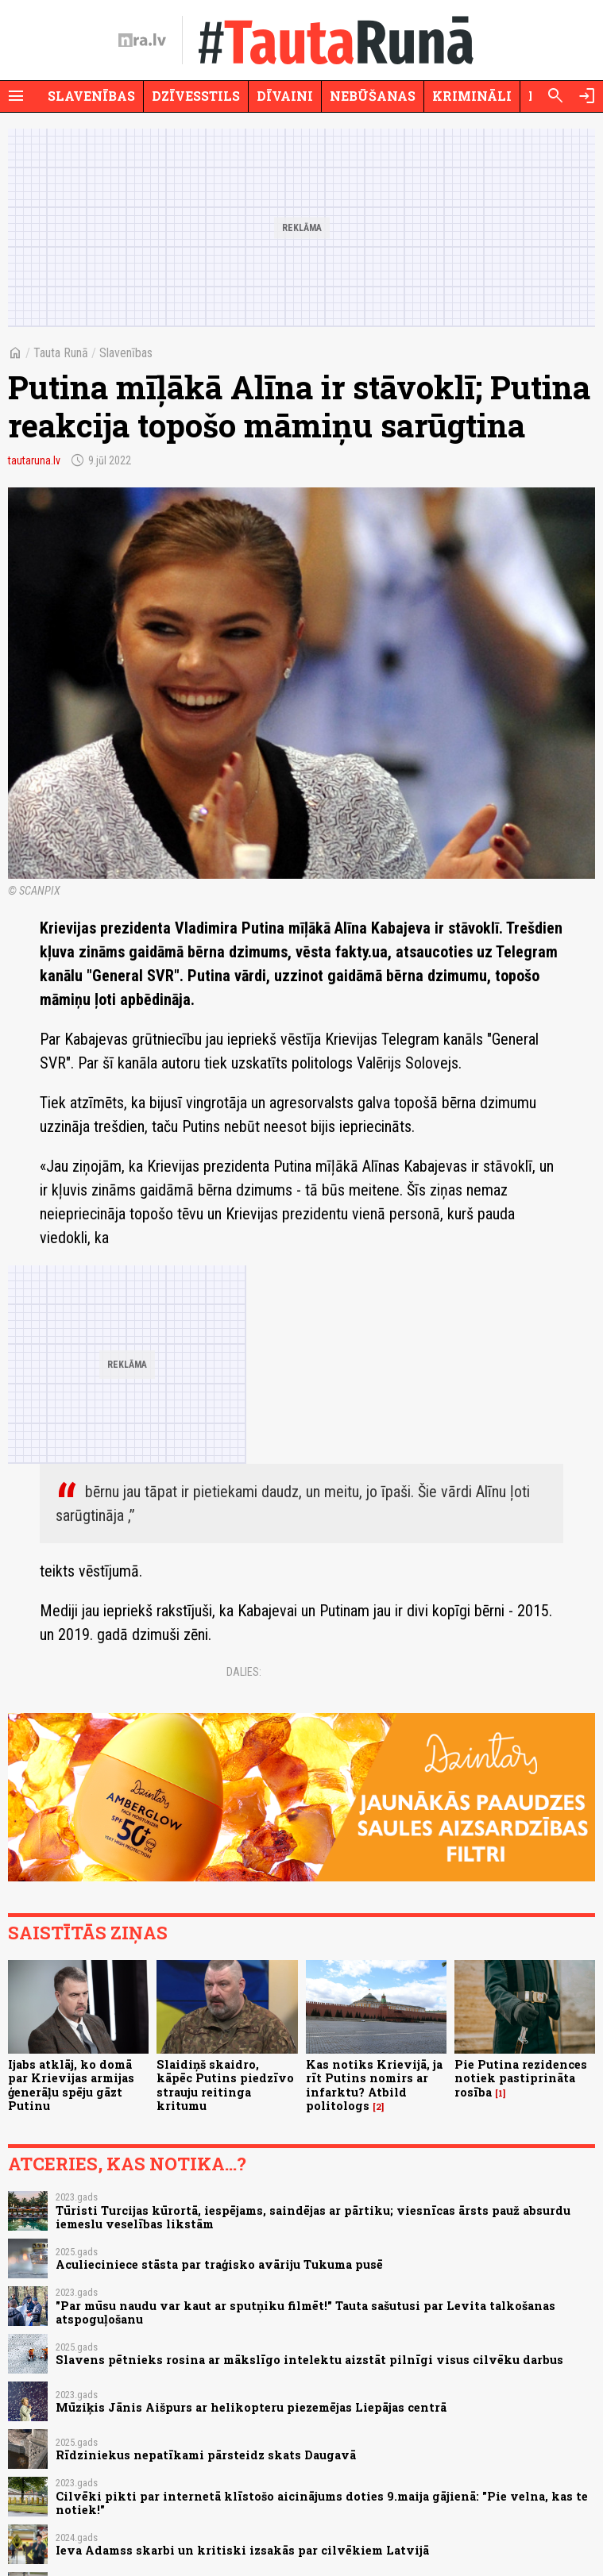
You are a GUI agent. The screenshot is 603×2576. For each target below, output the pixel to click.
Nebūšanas (373, 95)
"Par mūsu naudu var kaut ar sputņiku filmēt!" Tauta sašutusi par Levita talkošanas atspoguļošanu (305, 2312)
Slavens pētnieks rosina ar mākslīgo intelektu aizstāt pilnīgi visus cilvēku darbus (309, 2359)
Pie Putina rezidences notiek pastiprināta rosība (520, 2078)
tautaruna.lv (34, 460)
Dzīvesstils (196, 95)
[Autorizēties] (587, 96)
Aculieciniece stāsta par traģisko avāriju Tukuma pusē (219, 2264)
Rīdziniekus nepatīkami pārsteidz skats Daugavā (206, 2454)
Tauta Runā (60, 352)
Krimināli (472, 95)
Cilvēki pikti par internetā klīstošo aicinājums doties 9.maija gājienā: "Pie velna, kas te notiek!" (322, 2503)
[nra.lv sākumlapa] (142, 40)
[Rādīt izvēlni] (16, 96)
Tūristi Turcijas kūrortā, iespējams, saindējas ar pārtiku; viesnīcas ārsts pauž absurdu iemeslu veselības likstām (313, 2217)
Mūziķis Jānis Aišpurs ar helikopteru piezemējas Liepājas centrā (251, 2407)
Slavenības (91, 95)
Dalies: (243, 1671)
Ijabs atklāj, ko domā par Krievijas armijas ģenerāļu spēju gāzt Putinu (71, 2085)
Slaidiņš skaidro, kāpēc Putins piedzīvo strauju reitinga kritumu (225, 2085)
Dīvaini (285, 95)
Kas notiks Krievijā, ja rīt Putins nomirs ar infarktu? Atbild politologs (374, 2085)
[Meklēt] (555, 96)
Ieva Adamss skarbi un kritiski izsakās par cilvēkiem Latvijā (242, 2550)
